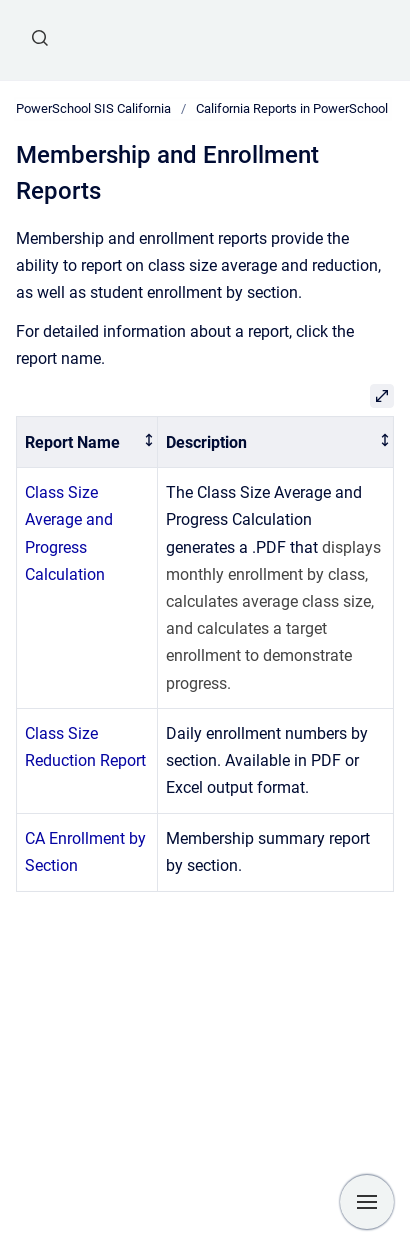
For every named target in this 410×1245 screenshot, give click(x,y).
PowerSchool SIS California (93, 108)
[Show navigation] (367, 1202)
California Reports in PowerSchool (292, 108)
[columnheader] (87, 442)
